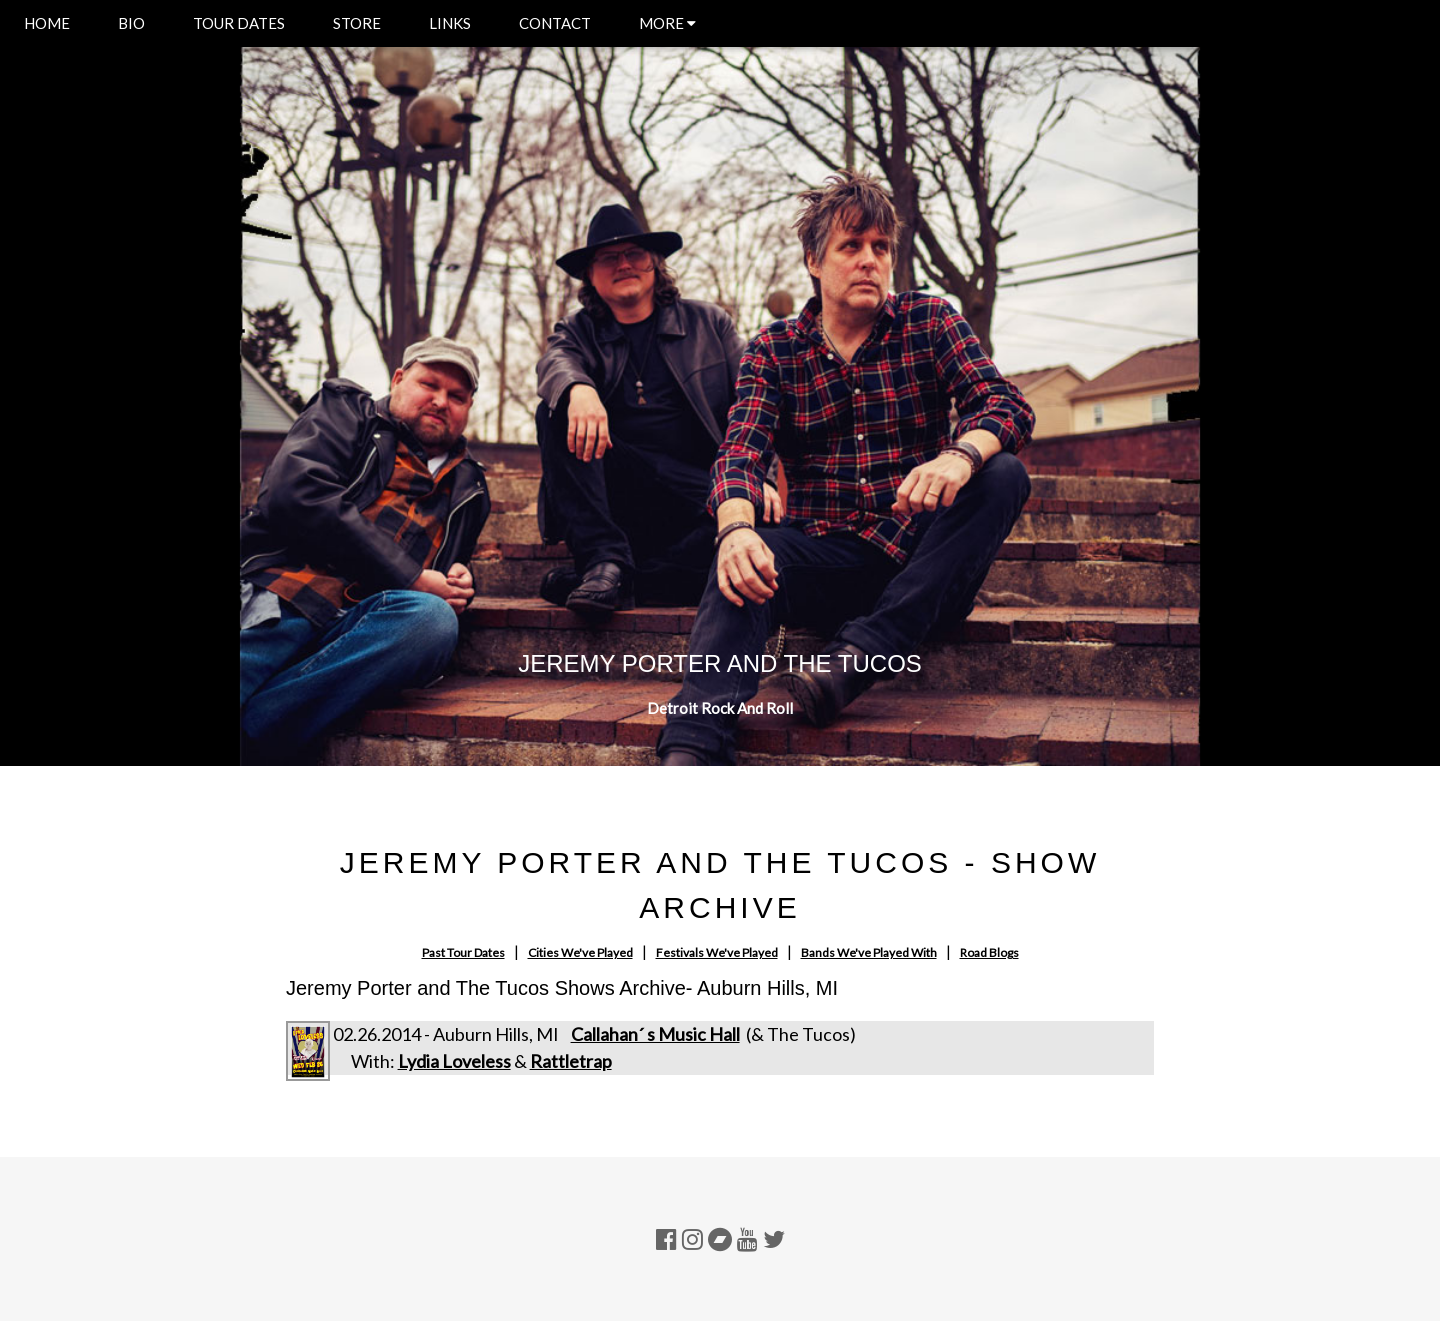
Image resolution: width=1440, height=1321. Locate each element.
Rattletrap (571, 1061)
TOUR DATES (239, 23)
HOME (47, 23)
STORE (357, 23)
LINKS (450, 23)
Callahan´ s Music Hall (655, 1034)
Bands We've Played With (869, 952)
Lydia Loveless (454, 1061)
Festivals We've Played (717, 952)
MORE (667, 23)
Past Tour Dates (463, 952)
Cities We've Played (580, 952)
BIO (131, 23)
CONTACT (555, 23)
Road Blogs (989, 952)
